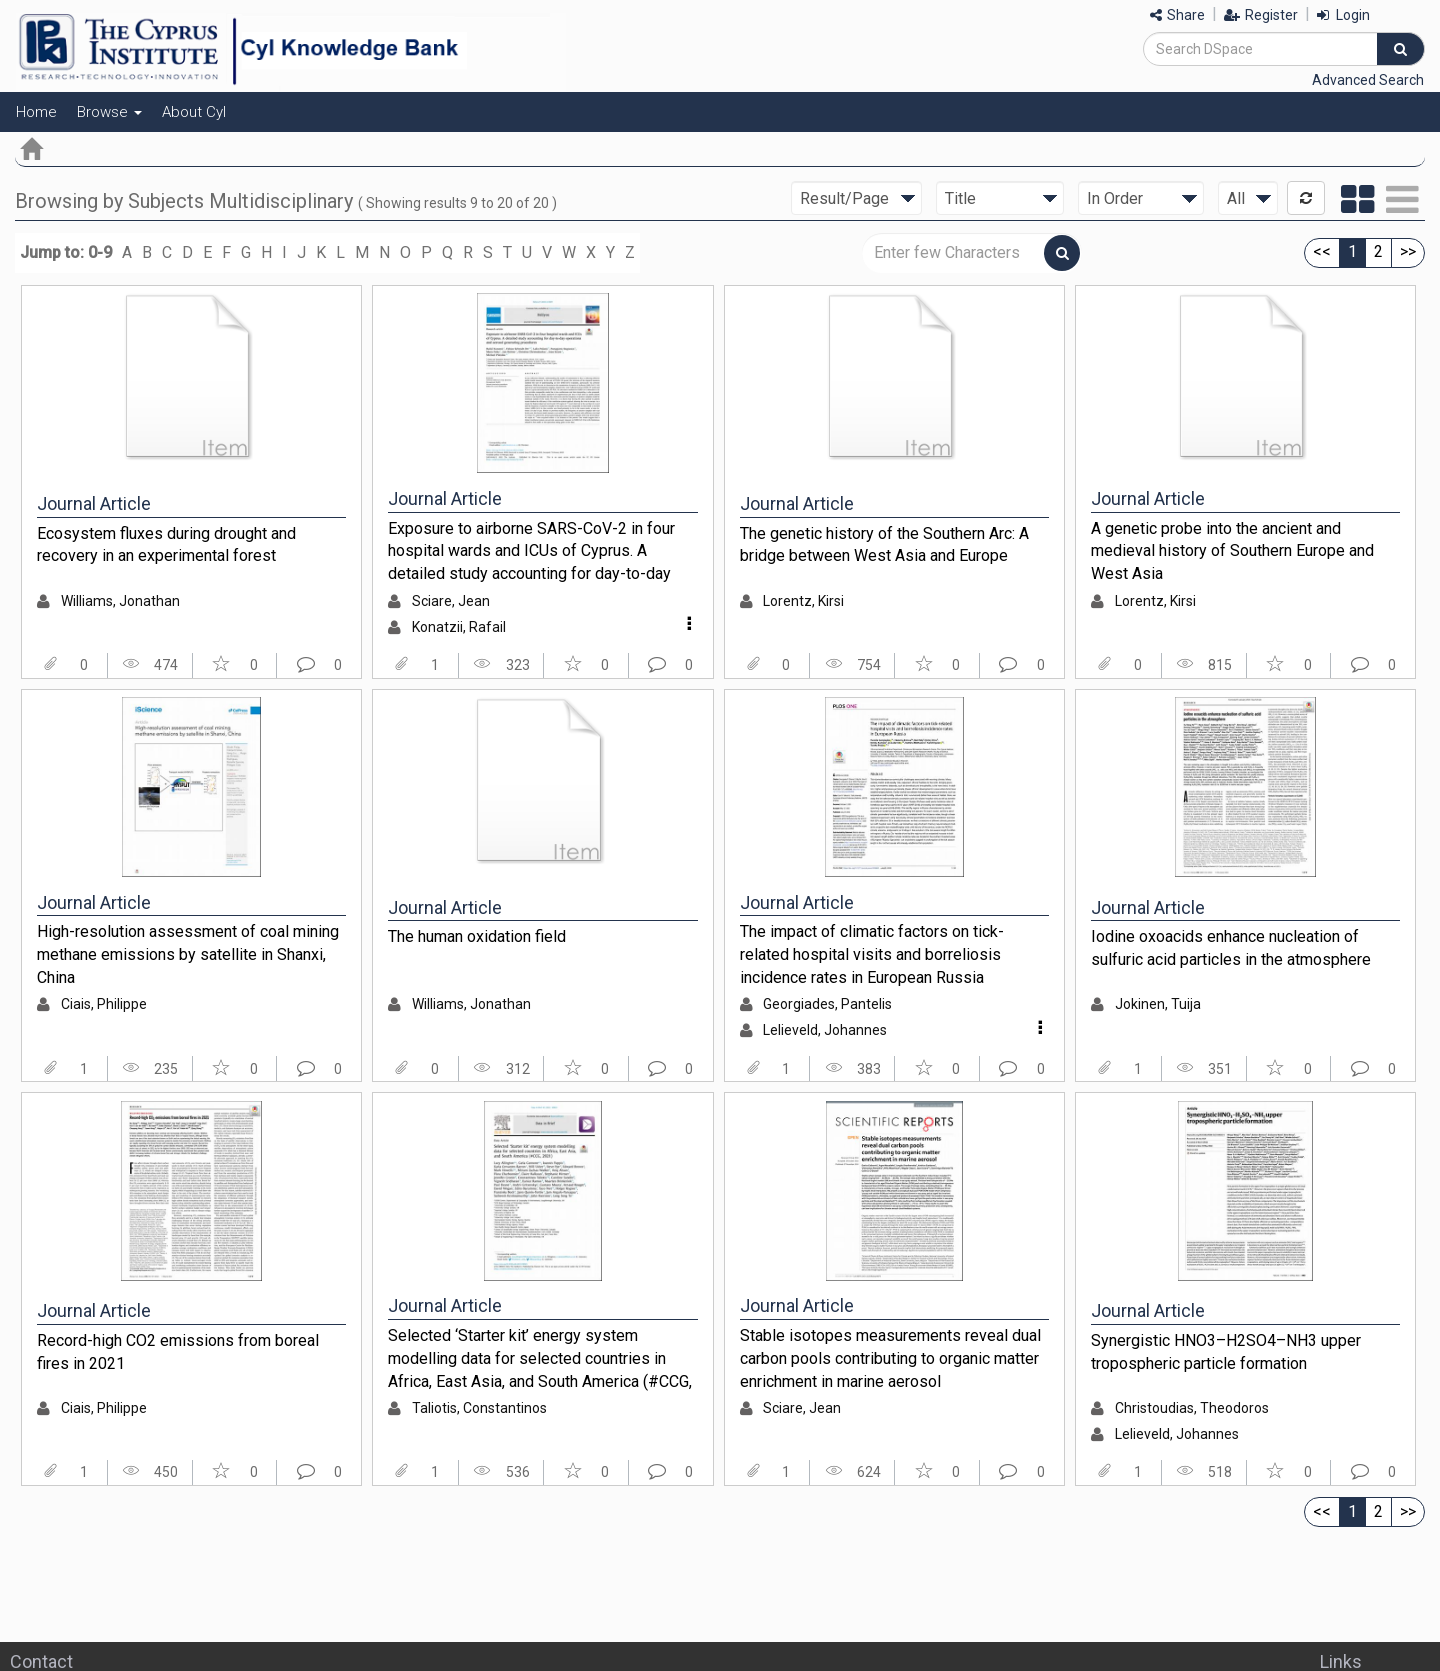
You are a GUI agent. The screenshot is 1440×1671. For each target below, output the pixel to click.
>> (1408, 251)
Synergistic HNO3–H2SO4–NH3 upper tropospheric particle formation (1226, 1352)
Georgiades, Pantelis (827, 1004)
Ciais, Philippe (104, 1004)
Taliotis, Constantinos (479, 1408)
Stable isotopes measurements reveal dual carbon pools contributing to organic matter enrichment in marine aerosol (890, 1358)
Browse (109, 112)
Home (36, 112)
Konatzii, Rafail (459, 627)
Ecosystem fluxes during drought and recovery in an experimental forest (166, 545)
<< (1322, 251)
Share (1177, 15)
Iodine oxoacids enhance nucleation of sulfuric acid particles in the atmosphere (1231, 948)
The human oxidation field (477, 936)
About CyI (194, 112)
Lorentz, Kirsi (803, 601)
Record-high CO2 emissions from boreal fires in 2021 (178, 1352)
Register (1261, 15)
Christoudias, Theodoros (1192, 1408)
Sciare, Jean (451, 601)
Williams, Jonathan (120, 601)
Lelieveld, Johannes (825, 1030)
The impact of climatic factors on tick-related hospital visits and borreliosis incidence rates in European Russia (872, 954)
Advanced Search (1368, 80)
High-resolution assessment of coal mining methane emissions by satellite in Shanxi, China (188, 954)
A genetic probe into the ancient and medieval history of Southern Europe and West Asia (1232, 551)
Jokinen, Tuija (1158, 1004)
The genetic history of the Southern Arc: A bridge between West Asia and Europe (884, 545)
